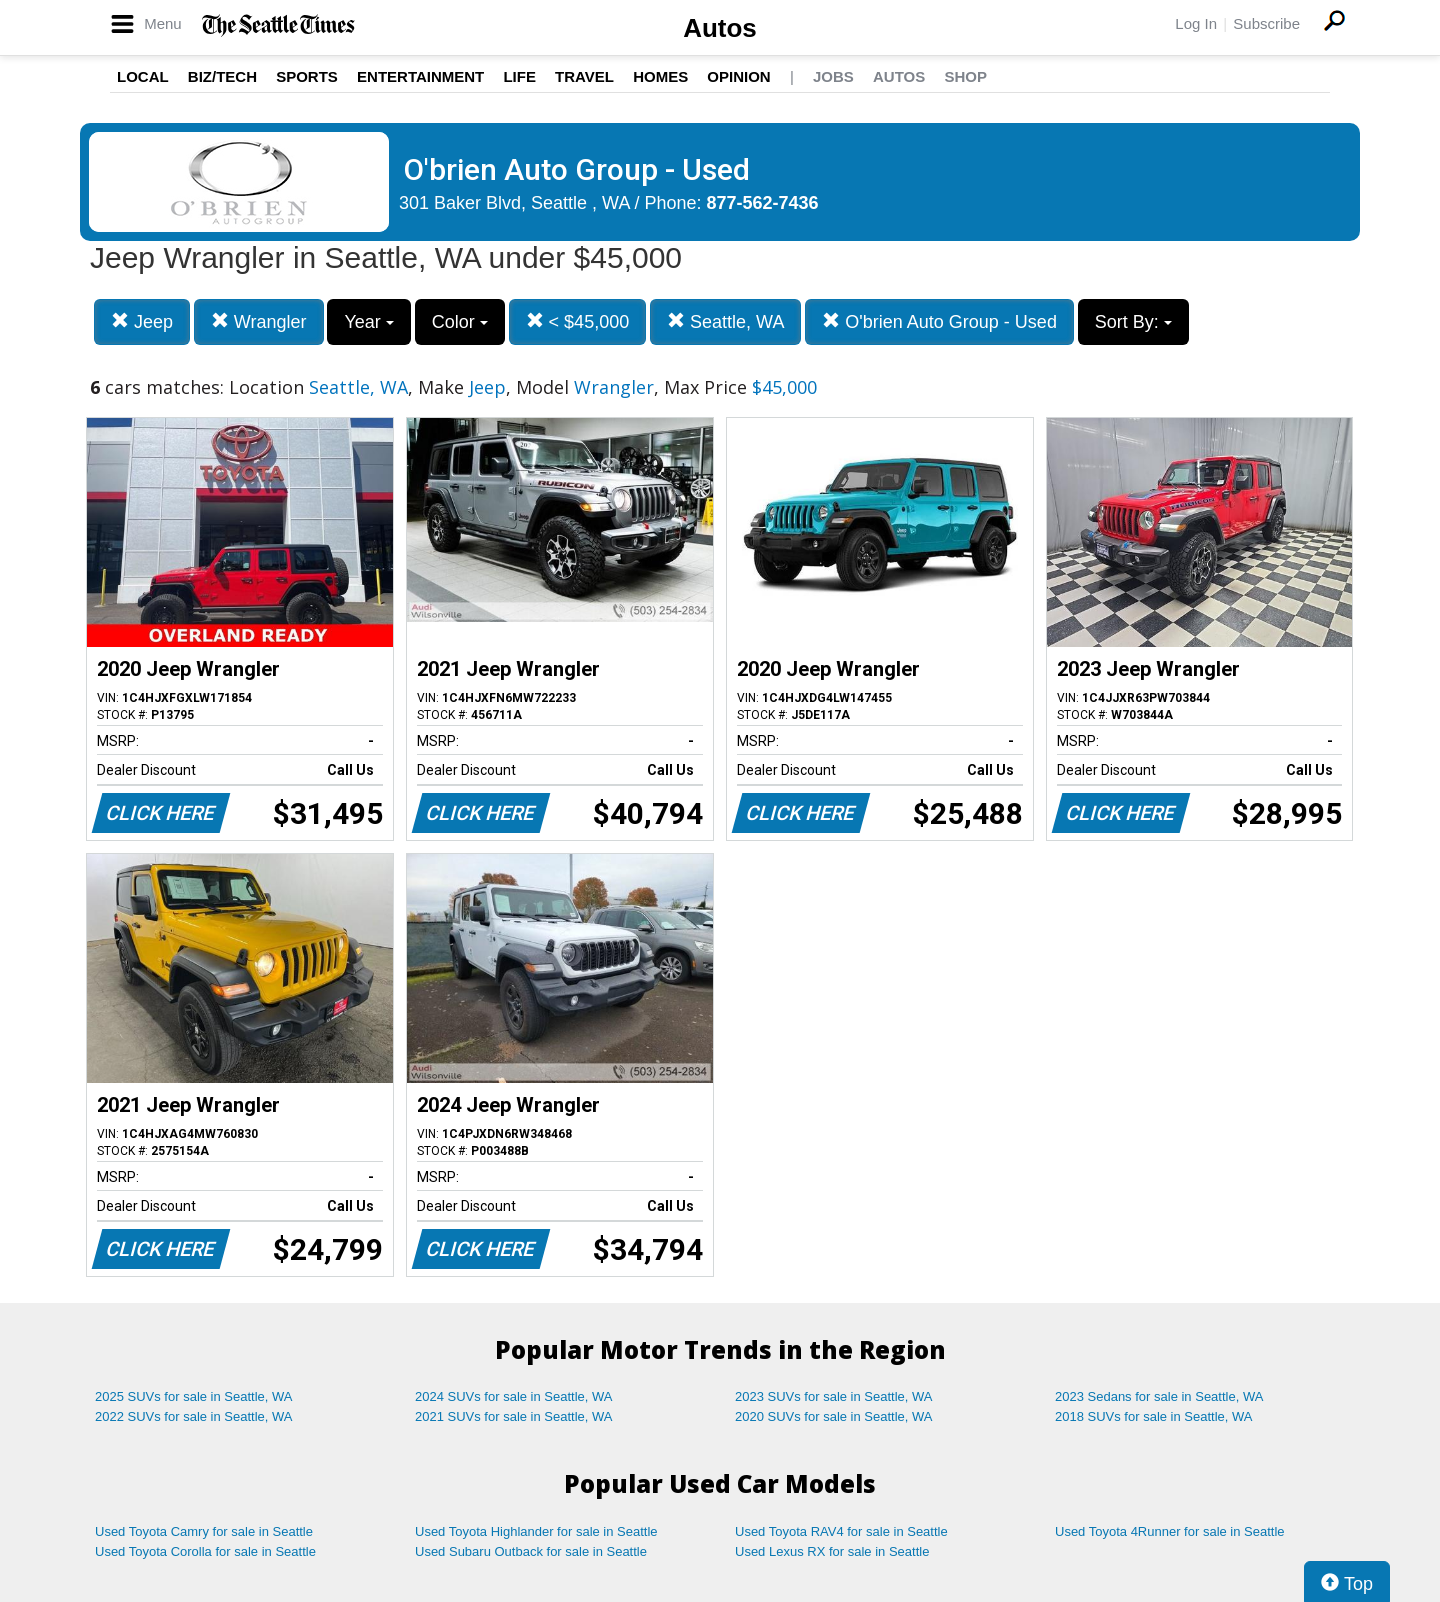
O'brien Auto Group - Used (939, 321)
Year (368, 322)
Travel (584, 76)
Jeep (142, 321)
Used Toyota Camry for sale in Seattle (204, 1531)
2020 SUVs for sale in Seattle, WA (834, 1416)
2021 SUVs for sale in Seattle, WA (514, 1416)
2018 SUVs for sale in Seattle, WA (1154, 1416)
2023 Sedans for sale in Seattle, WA (1159, 1396)
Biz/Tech (222, 76)
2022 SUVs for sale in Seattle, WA (194, 1416)
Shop (965, 76)
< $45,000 (578, 321)
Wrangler (259, 321)
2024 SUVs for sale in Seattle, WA (514, 1396)
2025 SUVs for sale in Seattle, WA (194, 1396)
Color (460, 322)
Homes (660, 76)
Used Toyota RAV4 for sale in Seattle (841, 1531)
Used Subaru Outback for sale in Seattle (531, 1551)
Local (143, 76)
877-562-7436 (763, 203)
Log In (1196, 23)
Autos (720, 28)
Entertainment (420, 76)
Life (519, 76)
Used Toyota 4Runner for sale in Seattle (1170, 1531)
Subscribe (1266, 23)
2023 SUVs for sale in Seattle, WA (834, 1396)
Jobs (833, 76)
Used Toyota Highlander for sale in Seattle (536, 1531)
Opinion (738, 76)
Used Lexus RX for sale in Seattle (832, 1551)
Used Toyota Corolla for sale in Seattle (205, 1551)
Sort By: (1133, 322)
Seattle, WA (725, 321)
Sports (307, 76)
